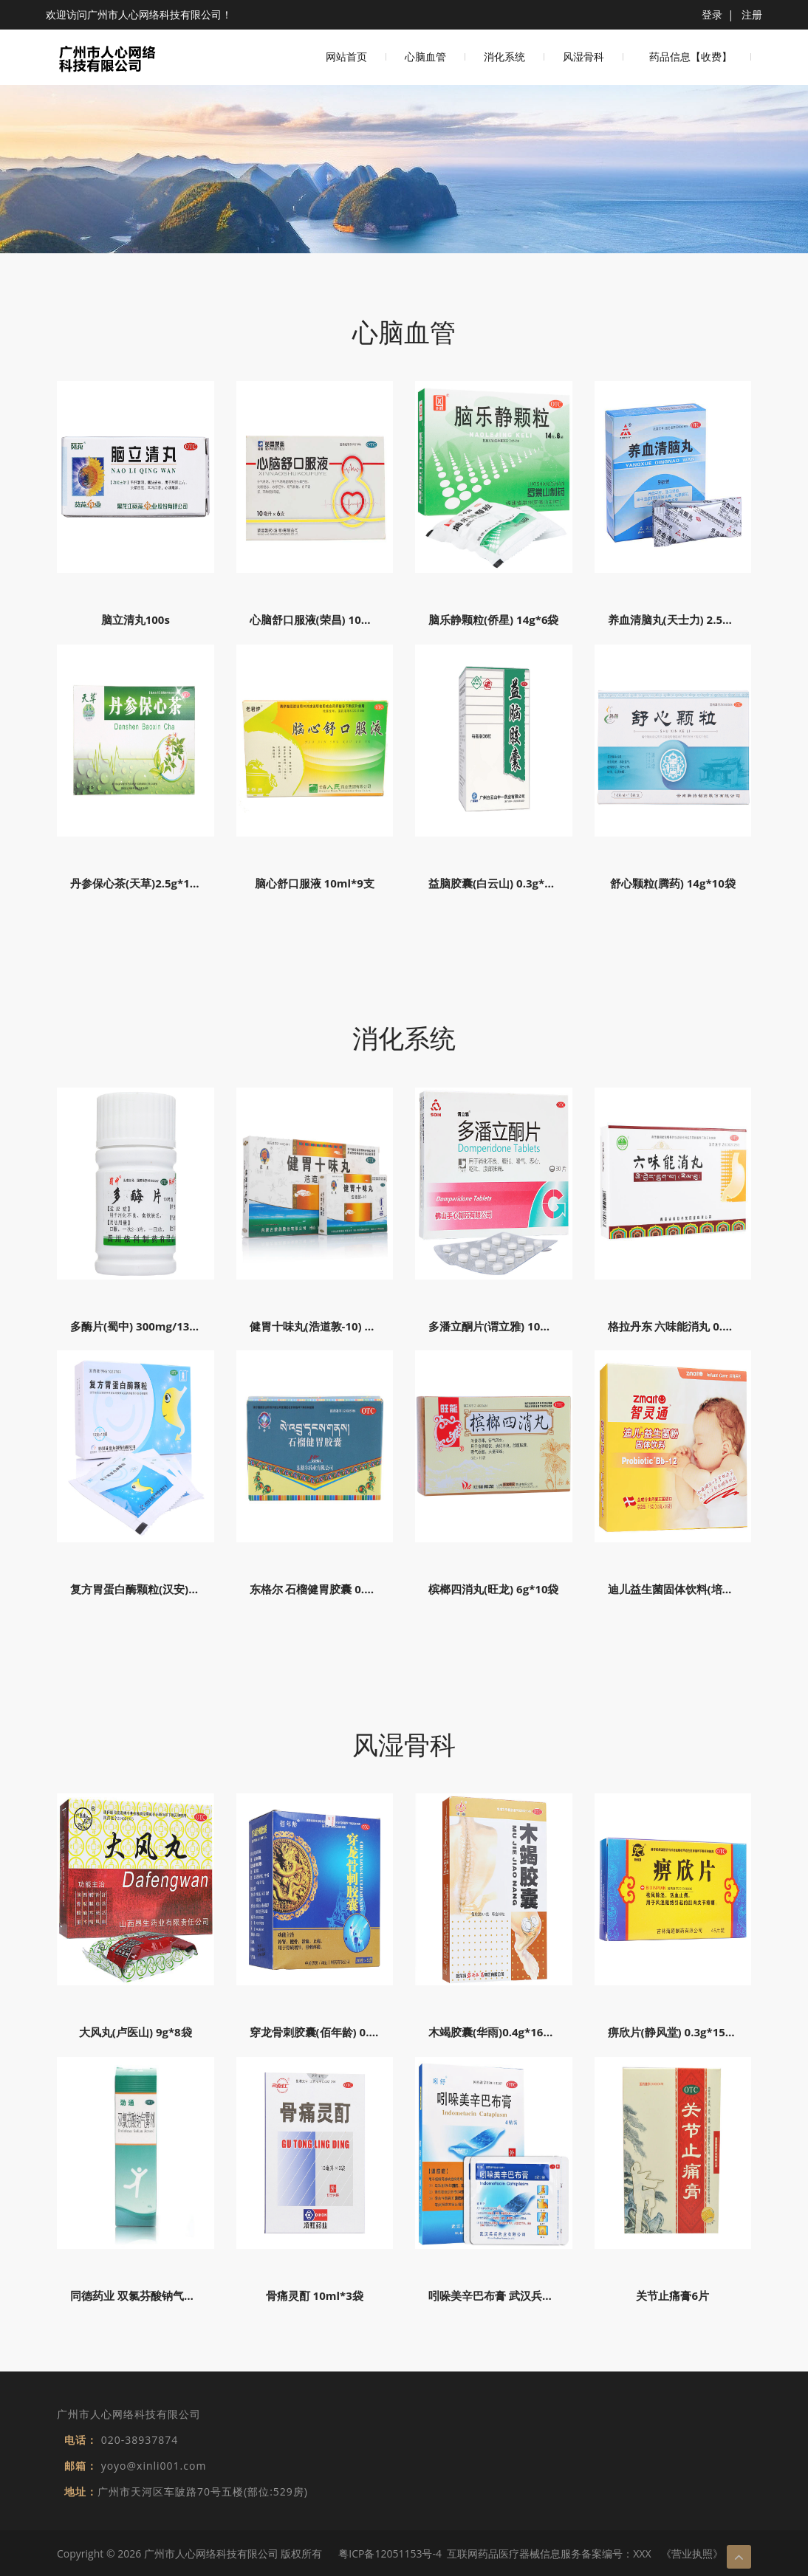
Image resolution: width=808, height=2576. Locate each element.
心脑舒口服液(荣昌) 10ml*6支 (324, 619)
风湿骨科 (583, 57)
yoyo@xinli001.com (154, 2466)
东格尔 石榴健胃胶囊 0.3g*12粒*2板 (340, 1588)
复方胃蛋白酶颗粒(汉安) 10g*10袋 (155, 1588)
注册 (752, 14)
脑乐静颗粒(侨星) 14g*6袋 (493, 619)
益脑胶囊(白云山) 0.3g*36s (495, 883)
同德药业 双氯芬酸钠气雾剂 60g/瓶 (157, 2295)
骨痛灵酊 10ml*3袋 (314, 2295)
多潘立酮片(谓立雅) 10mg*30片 (507, 1326)
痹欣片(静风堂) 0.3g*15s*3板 (681, 2031)
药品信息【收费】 (690, 57)
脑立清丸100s (135, 619)
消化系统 (504, 57)
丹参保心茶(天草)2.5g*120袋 (141, 883)
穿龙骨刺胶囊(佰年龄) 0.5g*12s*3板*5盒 (351, 2031)
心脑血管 (425, 57)
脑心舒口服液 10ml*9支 (314, 883)
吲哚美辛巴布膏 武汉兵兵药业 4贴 (511, 2295)
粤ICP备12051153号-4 (390, 2553)
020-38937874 (140, 2440)
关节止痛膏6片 (672, 2295)
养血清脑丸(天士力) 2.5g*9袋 (680, 619)
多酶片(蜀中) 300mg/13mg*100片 (156, 1326)
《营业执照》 (692, 2553)
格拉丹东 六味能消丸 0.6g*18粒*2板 (698, 1326)
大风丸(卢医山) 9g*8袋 (135, 2031)
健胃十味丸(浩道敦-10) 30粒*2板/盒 (339, 1326)
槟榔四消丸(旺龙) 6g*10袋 (493, 1588)
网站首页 (346, 57)
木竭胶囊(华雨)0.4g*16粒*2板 (503, 2031)
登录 (712, 14)
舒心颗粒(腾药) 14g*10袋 (673, 883)
